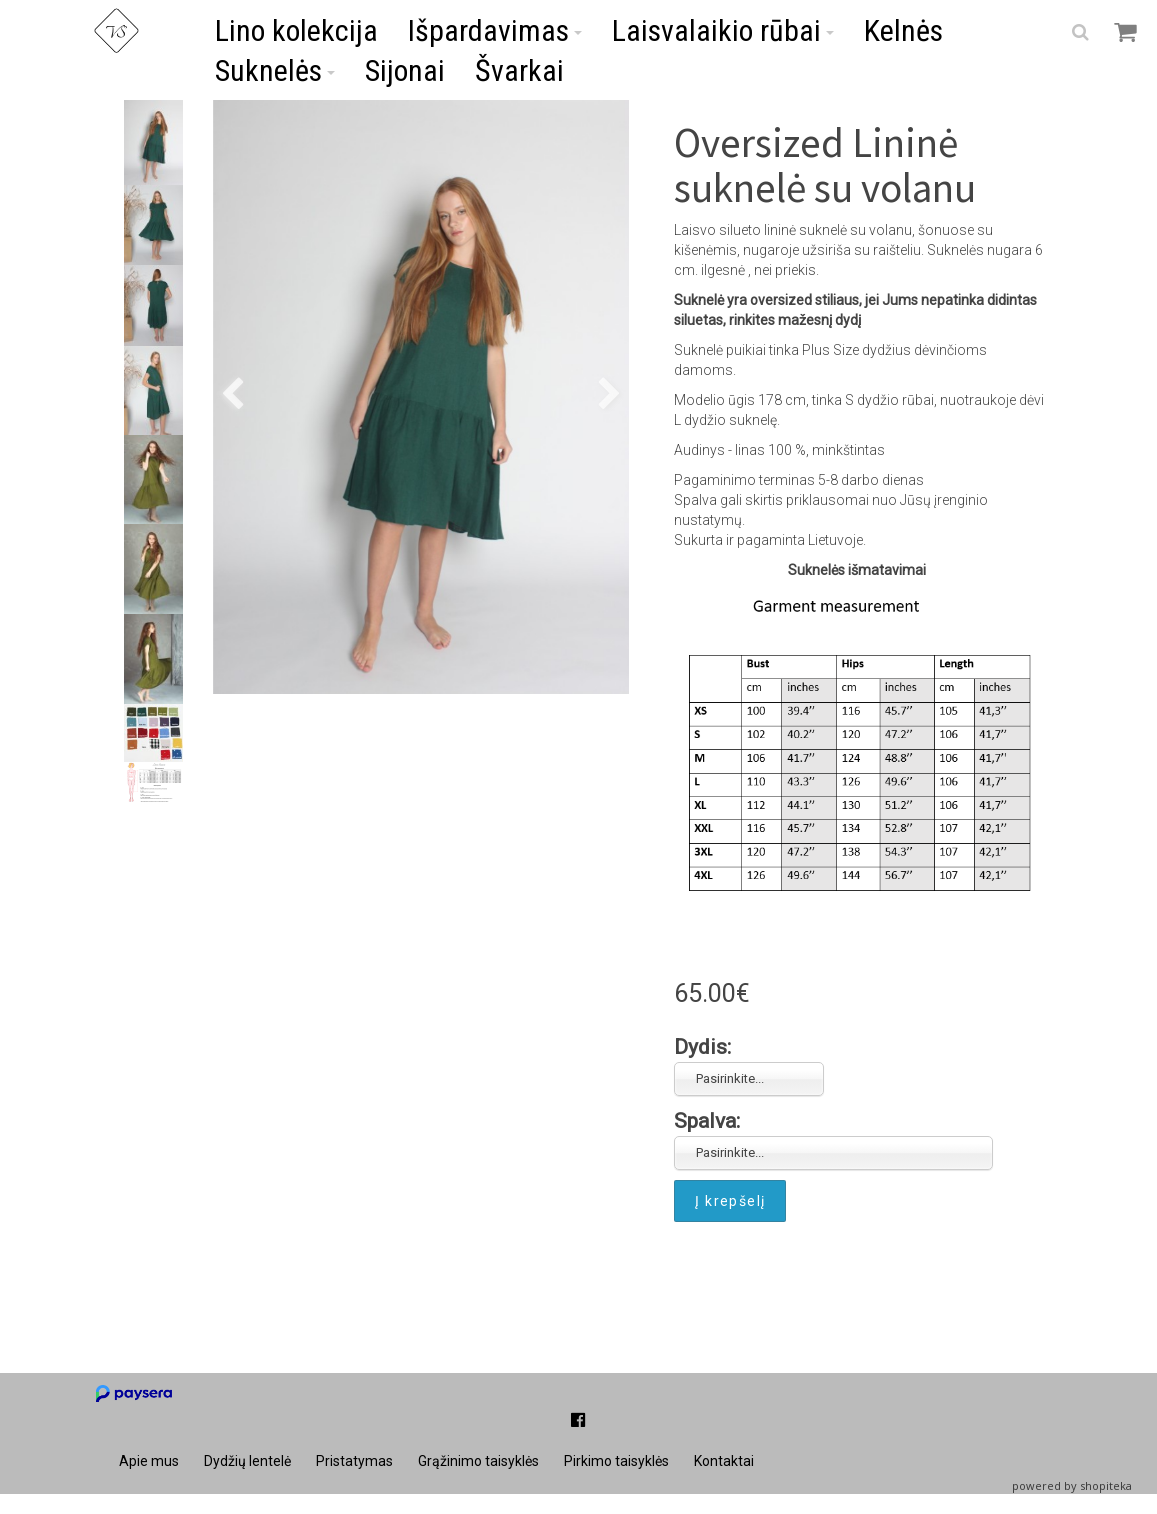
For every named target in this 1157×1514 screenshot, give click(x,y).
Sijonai (405, 70)
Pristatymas (354, 1461)
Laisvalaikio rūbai (723, 30)
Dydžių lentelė (247, 1461)
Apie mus (149, 1461)
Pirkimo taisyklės (616, 1461)
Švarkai (519, 70)
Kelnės (903, 30)
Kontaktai (724, 1461)
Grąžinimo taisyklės (478, 1461)
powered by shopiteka (1072, 1485)
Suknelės (275, 70)
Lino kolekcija (296, 30)
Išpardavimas (495, 30)
